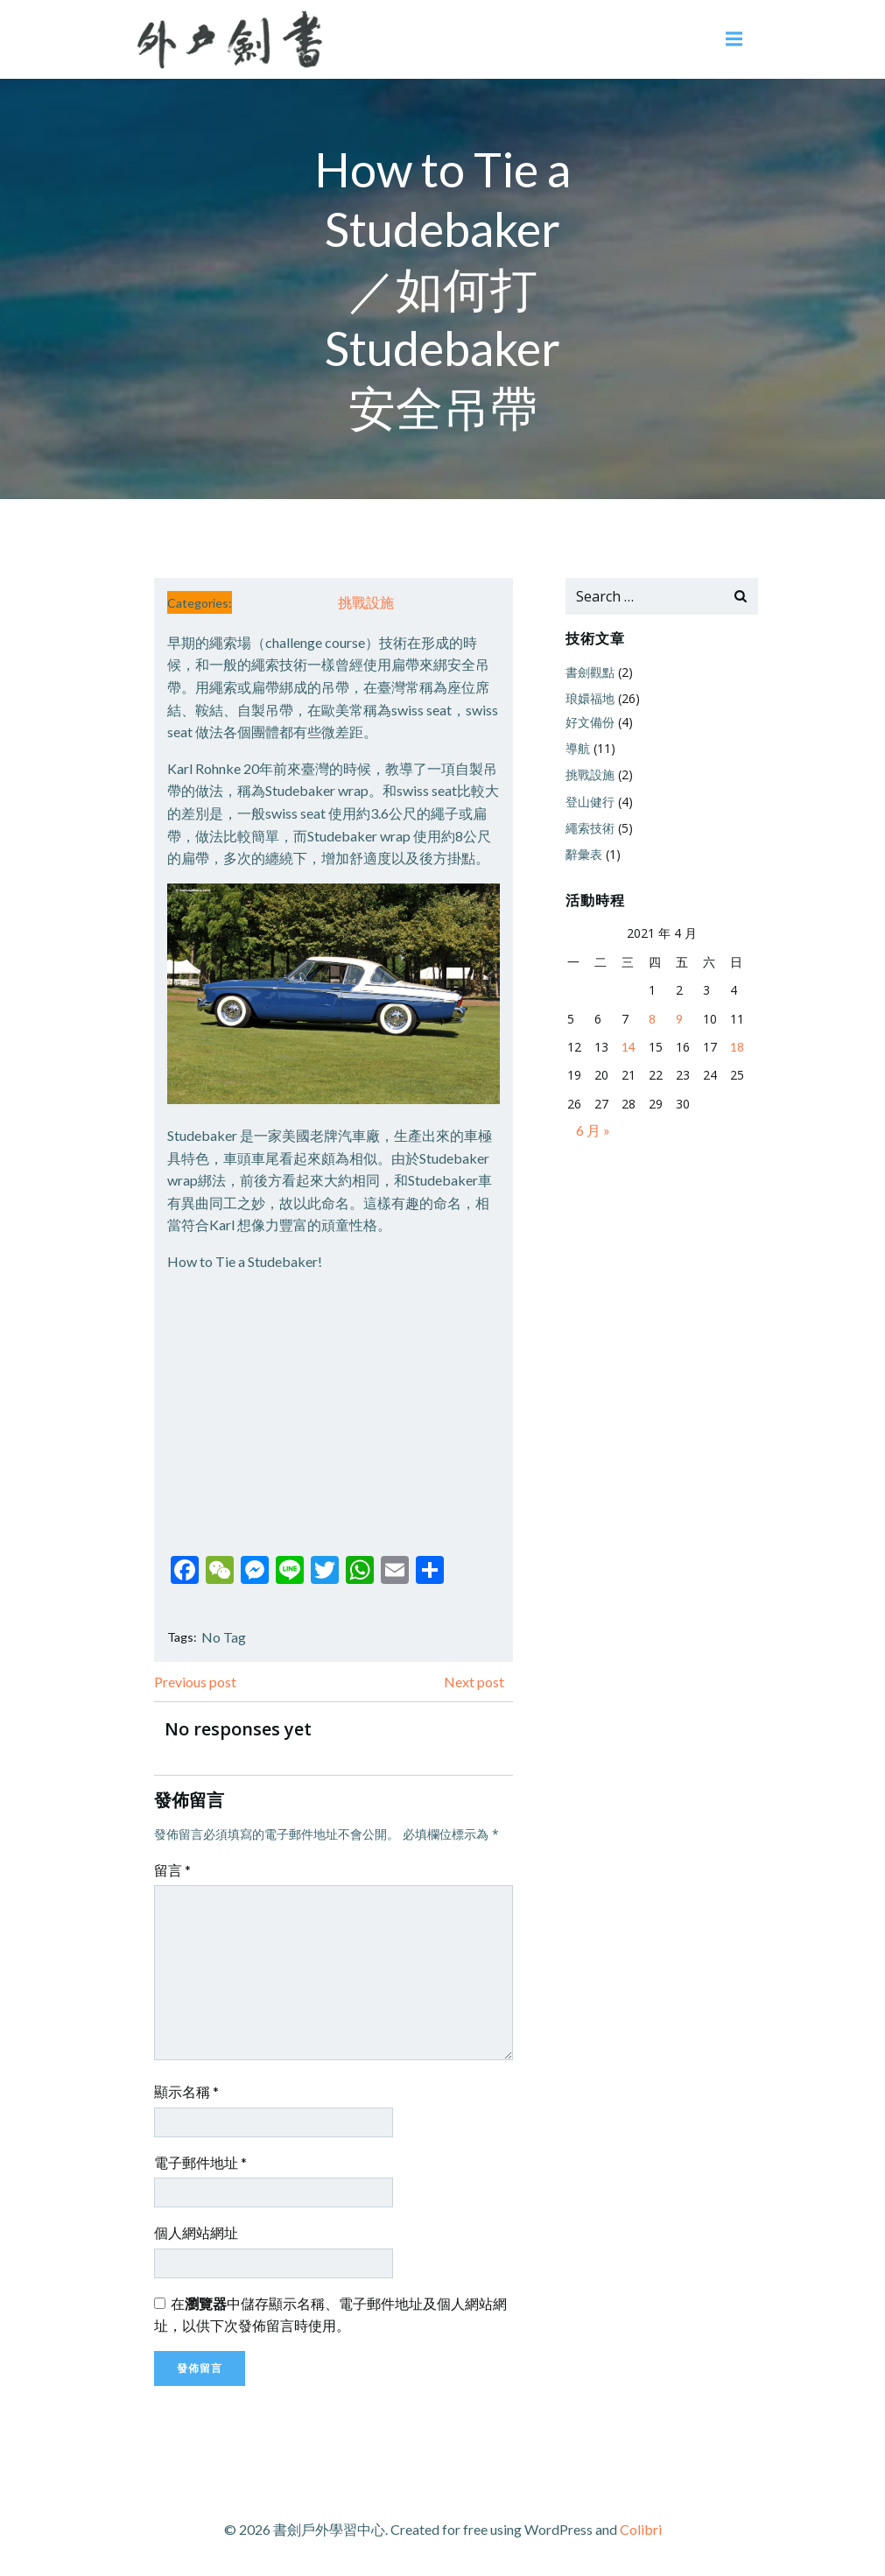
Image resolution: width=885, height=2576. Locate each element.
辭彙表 (583, 854)
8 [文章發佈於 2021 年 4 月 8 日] (652, 1018)
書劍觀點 (590, 672)
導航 (577, 748)
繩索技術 (590, 828)
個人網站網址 (196, 2232)
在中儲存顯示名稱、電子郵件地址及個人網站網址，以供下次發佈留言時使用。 (330, 2314)
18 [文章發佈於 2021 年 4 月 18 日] (737, 1046)
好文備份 (590, 722)
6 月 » (593, 1130)
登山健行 (590, 801)
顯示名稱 (186, 2091)
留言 (172, 1870)
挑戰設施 (366, 602)
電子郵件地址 (200, 2162)
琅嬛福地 (590, 698)
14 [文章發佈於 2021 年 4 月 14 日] (629, 1046)
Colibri (641, 2529)
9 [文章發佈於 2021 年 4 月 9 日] (679, 1018)
